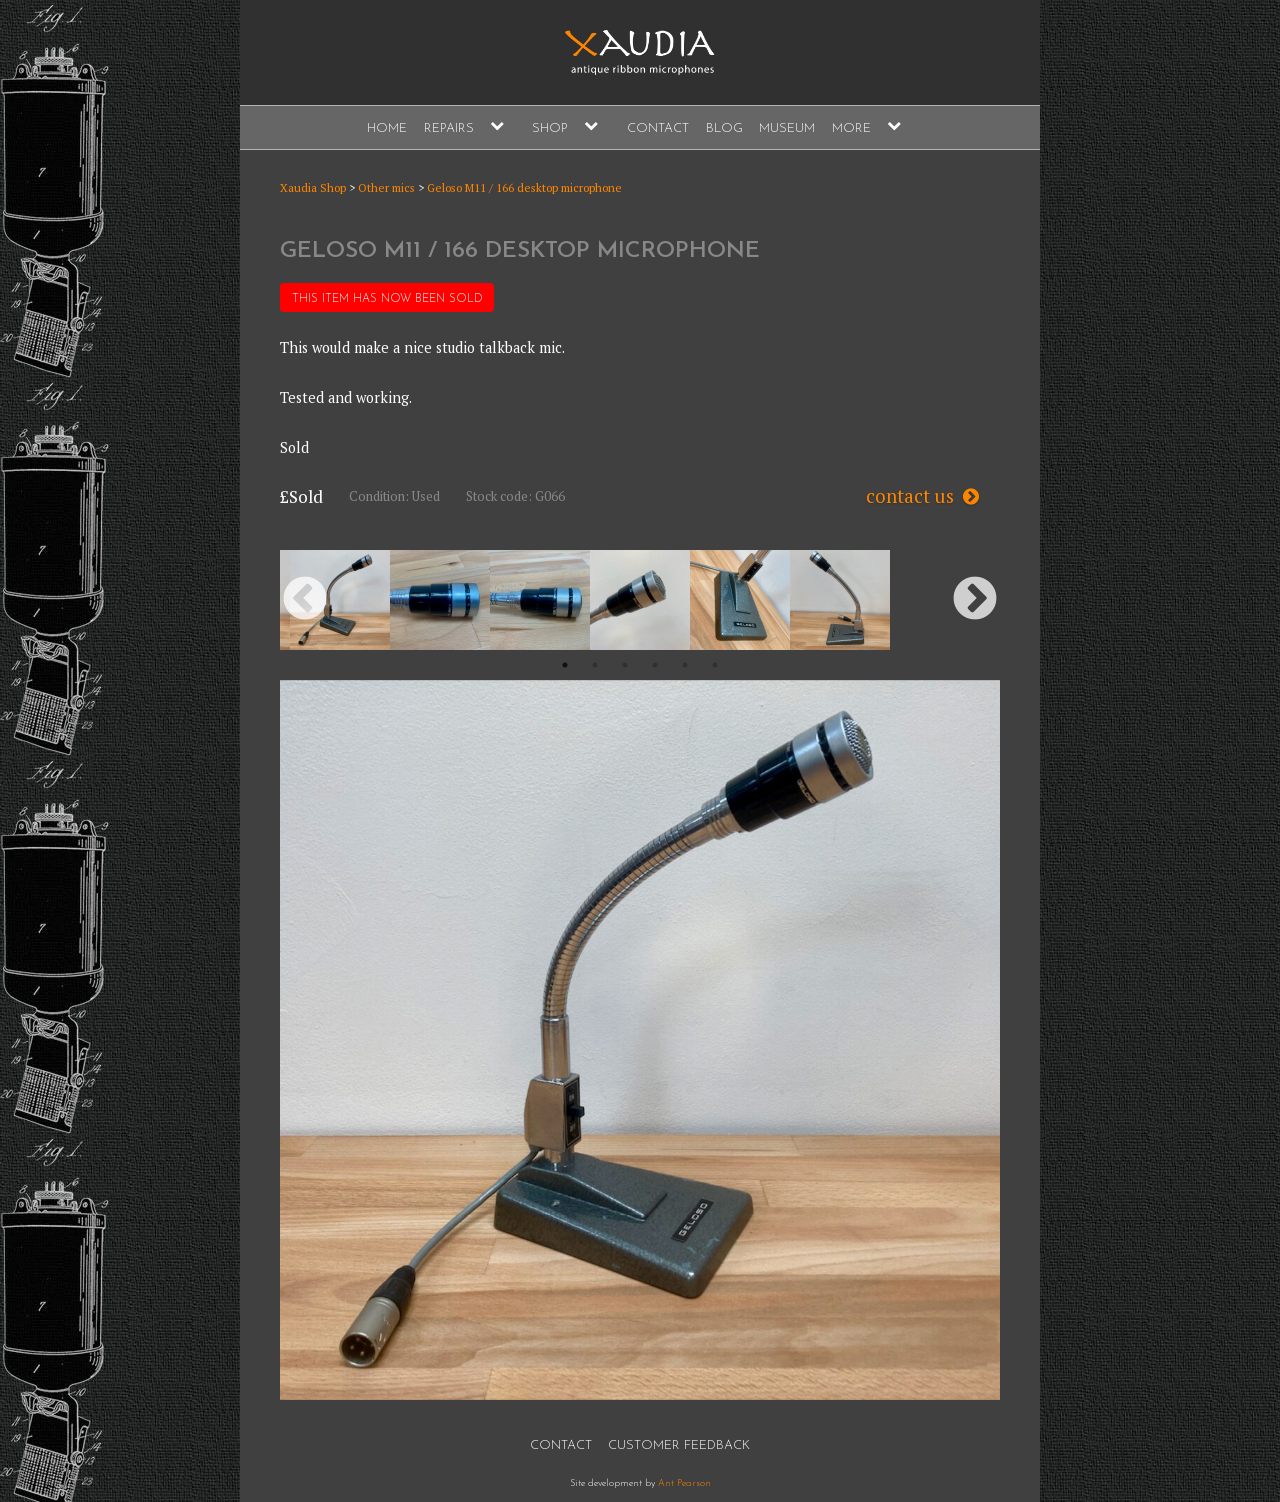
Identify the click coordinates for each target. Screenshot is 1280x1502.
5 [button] (685, 665)
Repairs (449, 128)
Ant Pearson (684, 1483)
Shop (550, 128)
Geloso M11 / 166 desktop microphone (524, 187)
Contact (658, 128)
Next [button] (975, 600)
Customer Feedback (679, 1445)
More (851, 128)
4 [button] (655, 665)
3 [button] (625, 665)
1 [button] (565, 665)
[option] (340, 600)
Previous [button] (305, 600)
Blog (724, 128)
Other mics (386, 187)
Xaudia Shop (313, 187)
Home (387, 128)
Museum (787, 128)
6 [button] (715, 665)
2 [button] (595, 665)
